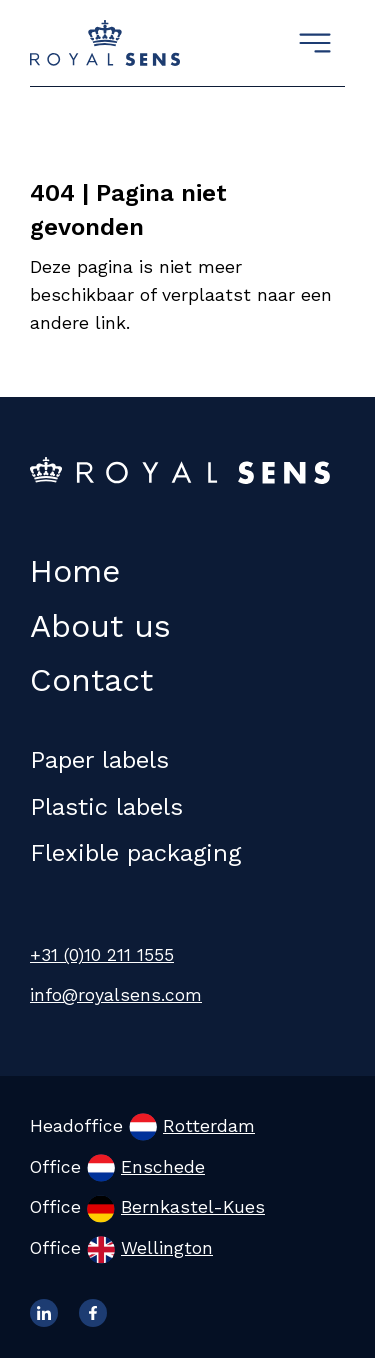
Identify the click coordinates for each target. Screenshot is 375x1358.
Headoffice (142, 1126)
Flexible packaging (135, 853)
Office (117, 1167)
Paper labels (99, 760)
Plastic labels (106, 807)
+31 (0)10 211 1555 (102, 955)
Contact (91, 680)
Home (75, 571)
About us (100, 626)
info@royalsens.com (116, 995)
